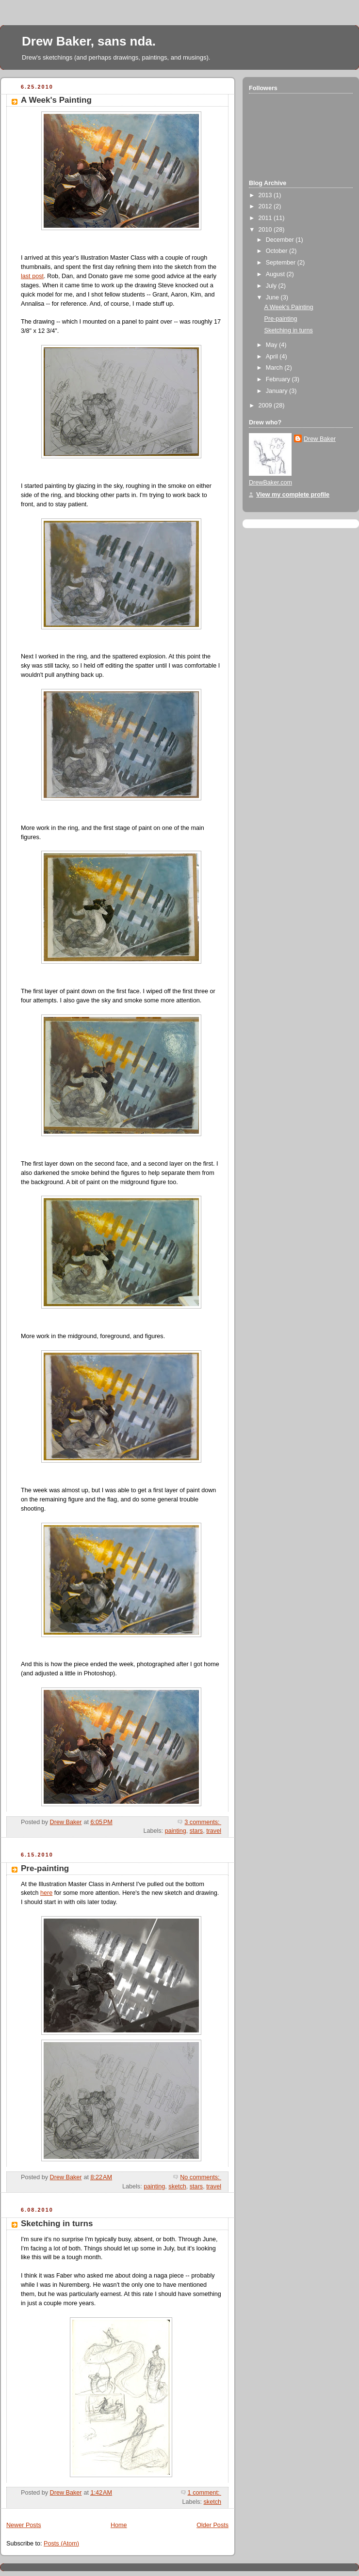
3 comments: (202, 1822)
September (281, 262)
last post (32, 276)
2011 (266, 218)
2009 (266, 405)
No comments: (200, 2177)
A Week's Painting (56, 100)
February (279, 379)
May (272, 345)
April (273, 356)
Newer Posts (23, 2525)
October (277, 251)
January (277, 391)
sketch (177, 2186)
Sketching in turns (57, 2223)
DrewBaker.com (270, 482)
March (275, 367)
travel (213, 1830)
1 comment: (204, 2492)
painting (175, 1830)
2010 (266, 229)
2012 (266, 206)
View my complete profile (292, 494)
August (276, 274)
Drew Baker (320, 439)
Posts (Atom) (61, 2543)
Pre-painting (45, 1868)
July (272, 285)
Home (119, 2525)
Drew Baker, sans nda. (89, 41)
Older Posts (212, 2525)
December (281, 239)
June (273, 297)
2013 (266, 195)
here (46, 1892)
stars (196, 1830)
